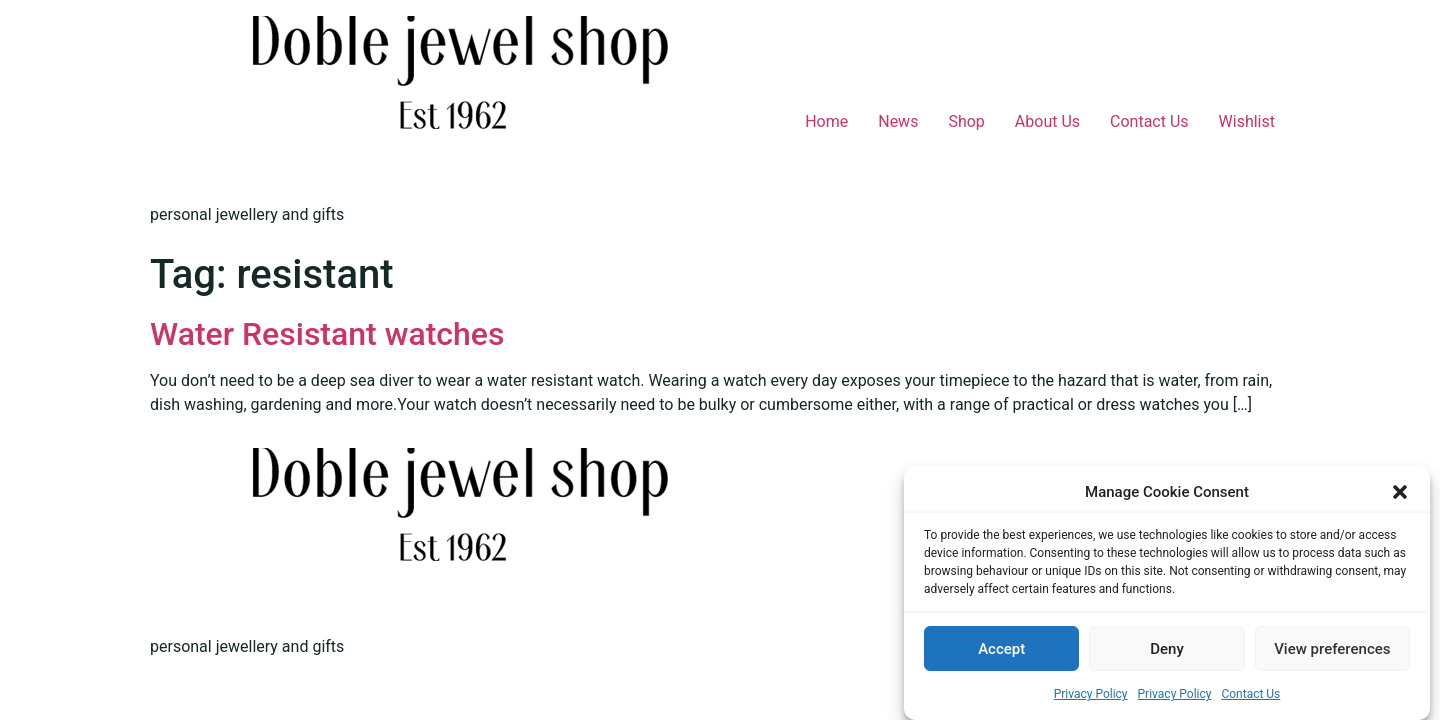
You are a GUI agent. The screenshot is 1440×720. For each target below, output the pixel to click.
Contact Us (1250, 695)
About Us (1047, 121)
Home (826, 121)
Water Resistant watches (327, 334)
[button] (1400, 493)
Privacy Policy (1091, 695)
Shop (966, 121)
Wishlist (1247, 121)
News (898, 121)
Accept (1001, 650)
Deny (1167, 650)
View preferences (1332, 650)
